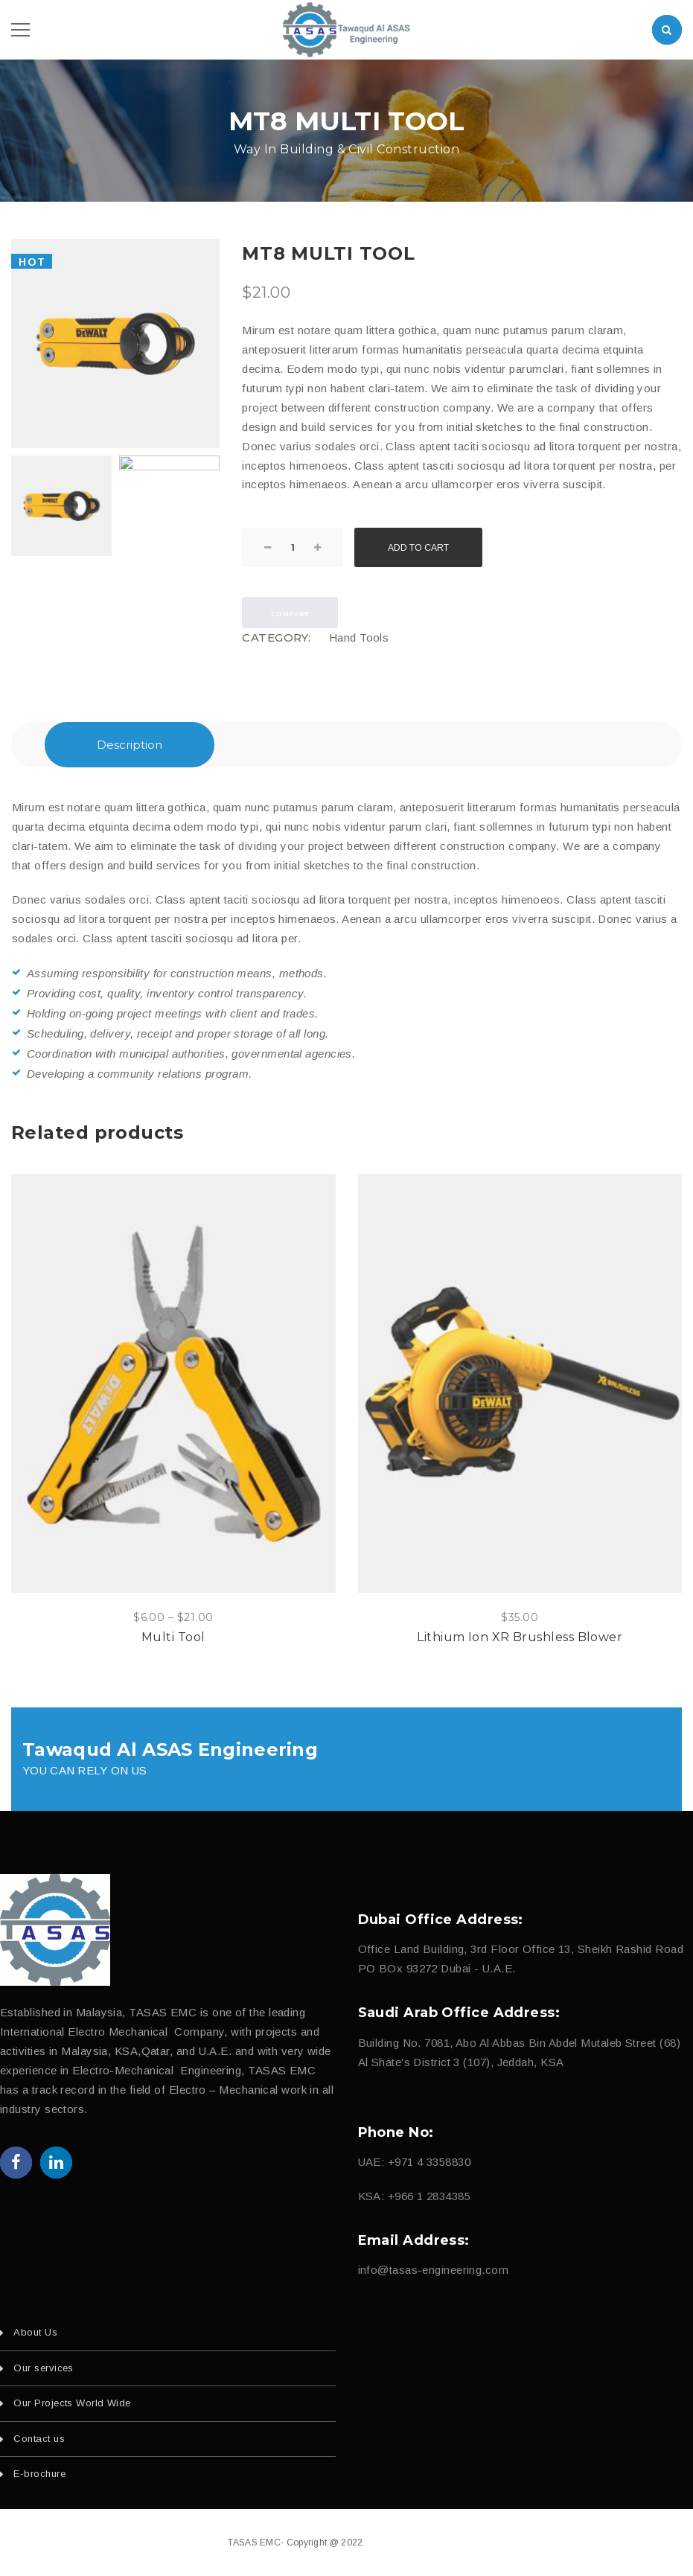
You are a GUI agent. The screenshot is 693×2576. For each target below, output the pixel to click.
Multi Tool (173, 1637)
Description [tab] (129, 745)
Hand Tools (359, 637)
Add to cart (418, 548)
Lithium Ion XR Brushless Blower (519, 1637)
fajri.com (446, 2542)
